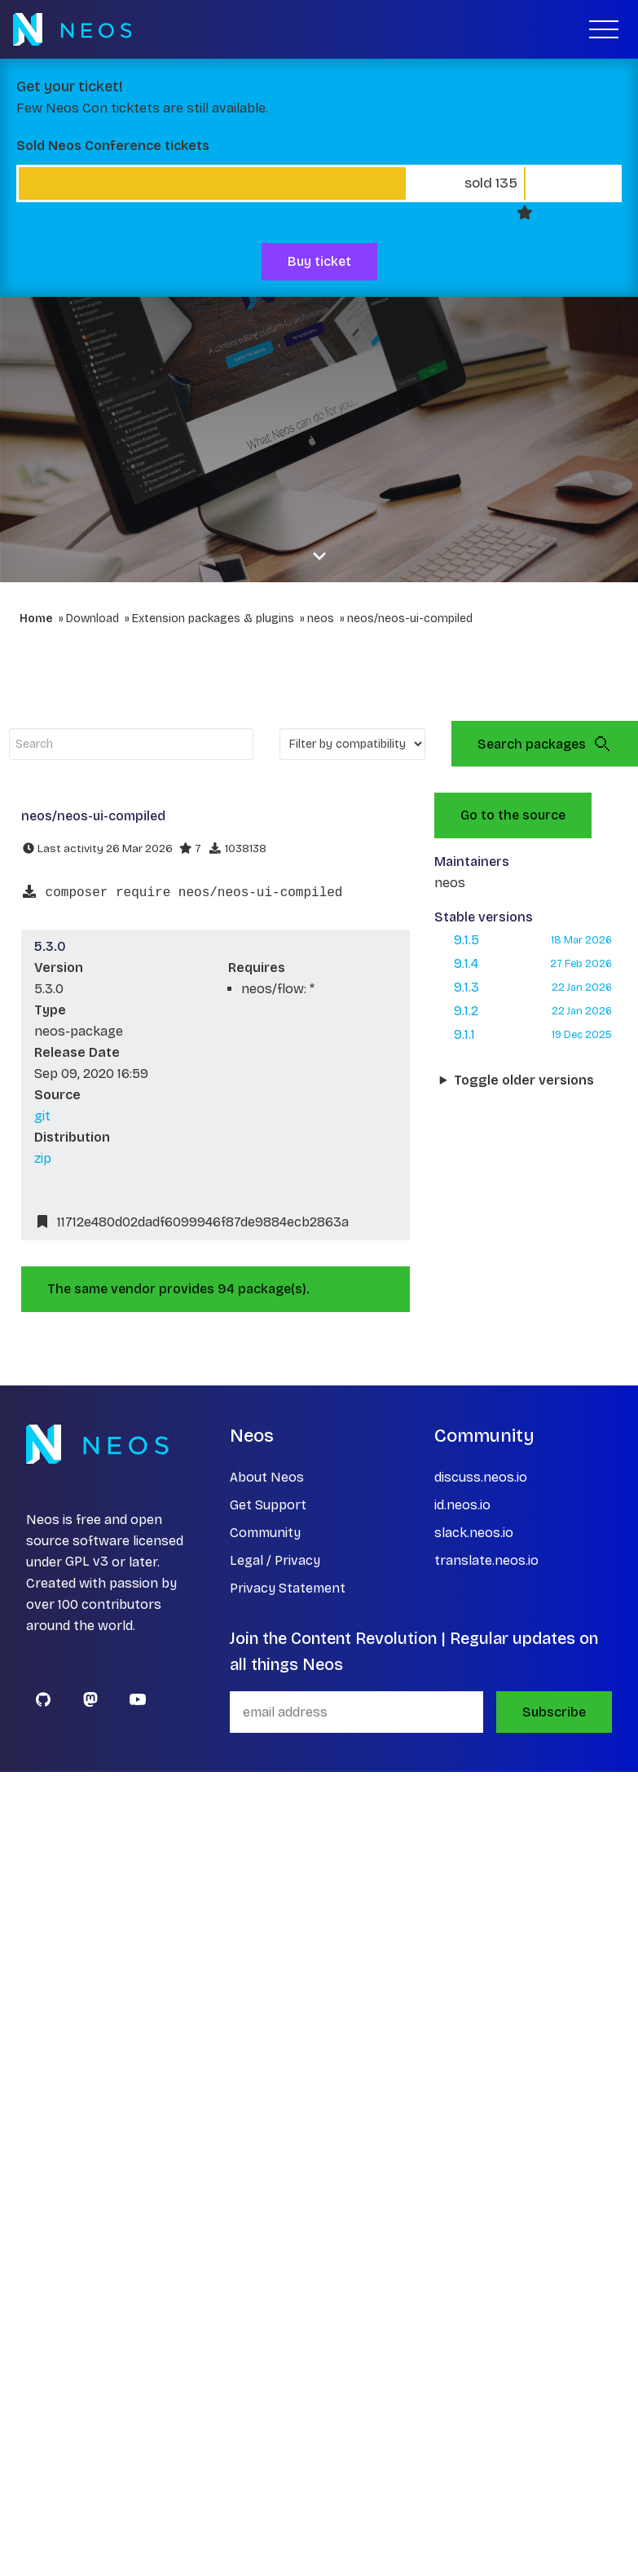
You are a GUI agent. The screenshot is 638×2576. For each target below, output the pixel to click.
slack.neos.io (473, 1532)
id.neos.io (462, 1505)
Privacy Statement (287, 1588)
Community (265, 1532)
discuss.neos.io (480, 1477)
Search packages (544, 743)
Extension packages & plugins (213, 618)
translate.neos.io (486, 1560)
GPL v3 (86, 1562)
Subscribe (554, 1712)
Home (36, 618)
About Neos (267, 1477)
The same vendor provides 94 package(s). (178, 1289)
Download (92, 618)
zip (42, 1158)
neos (320, 618)
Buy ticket (319, 261)
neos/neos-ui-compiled (410, 618)
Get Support (268, 1505)
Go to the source (512, 815)
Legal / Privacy (275, 1560)
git (42, 1116)
